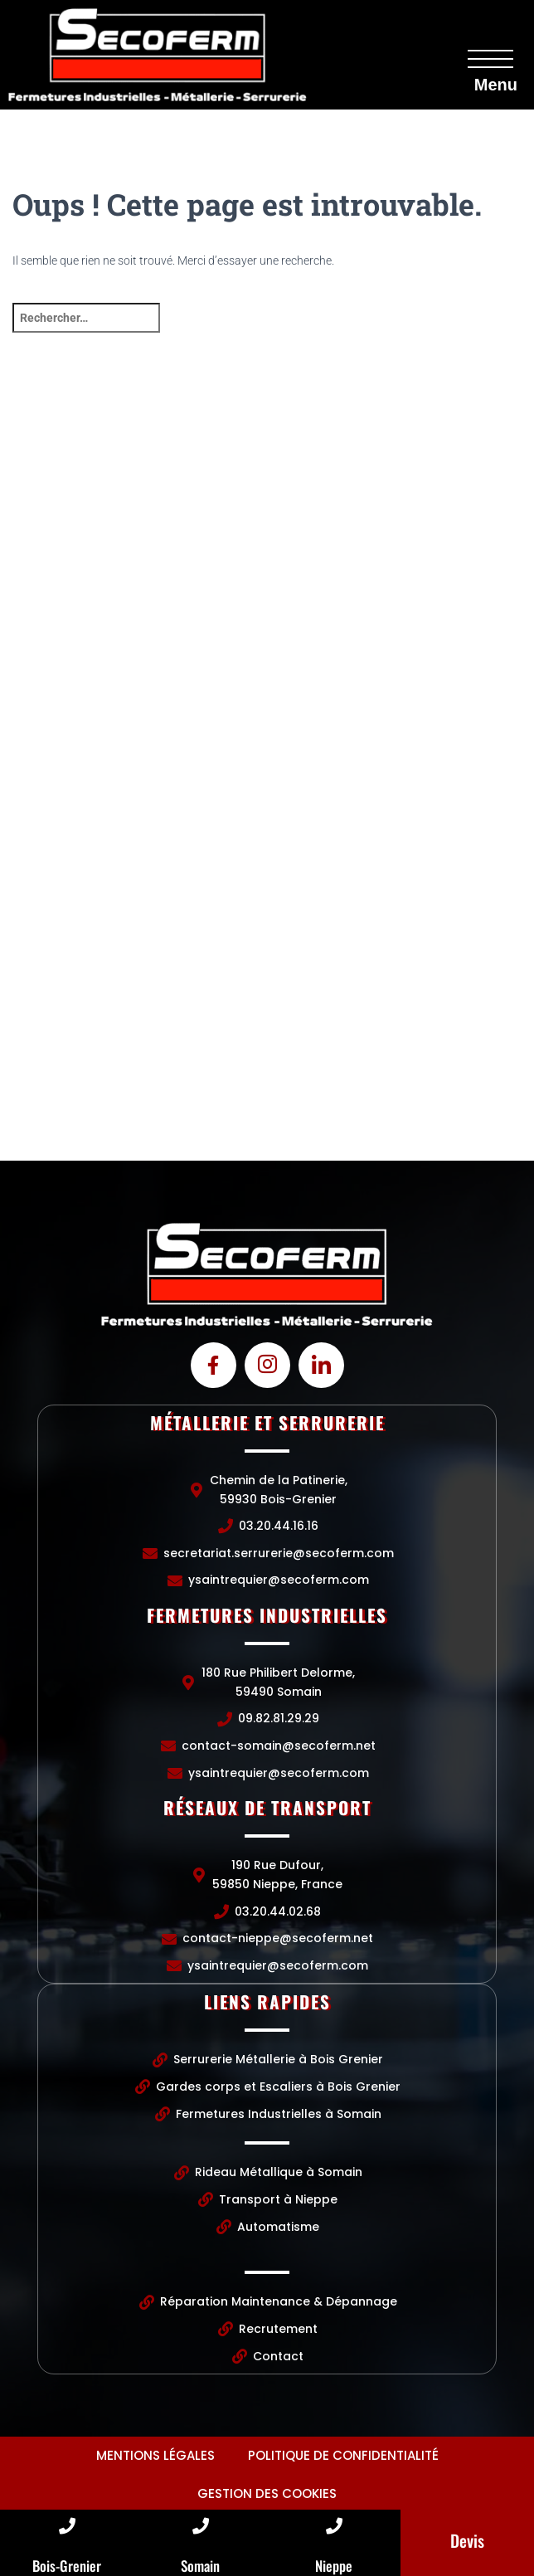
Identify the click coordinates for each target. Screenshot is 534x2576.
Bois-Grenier (66, 2565)
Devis (467, 2540)
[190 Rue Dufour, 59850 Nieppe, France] (267, 1036)
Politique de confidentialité (343, 2455)
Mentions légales (155, 2455)
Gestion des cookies (267, 2493)
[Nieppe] (334, 2526)
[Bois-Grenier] (67, 2526)
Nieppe (333, 2565)
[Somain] (200, 2526)
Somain (200, 2565)
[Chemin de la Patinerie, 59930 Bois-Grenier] (267, 538)
